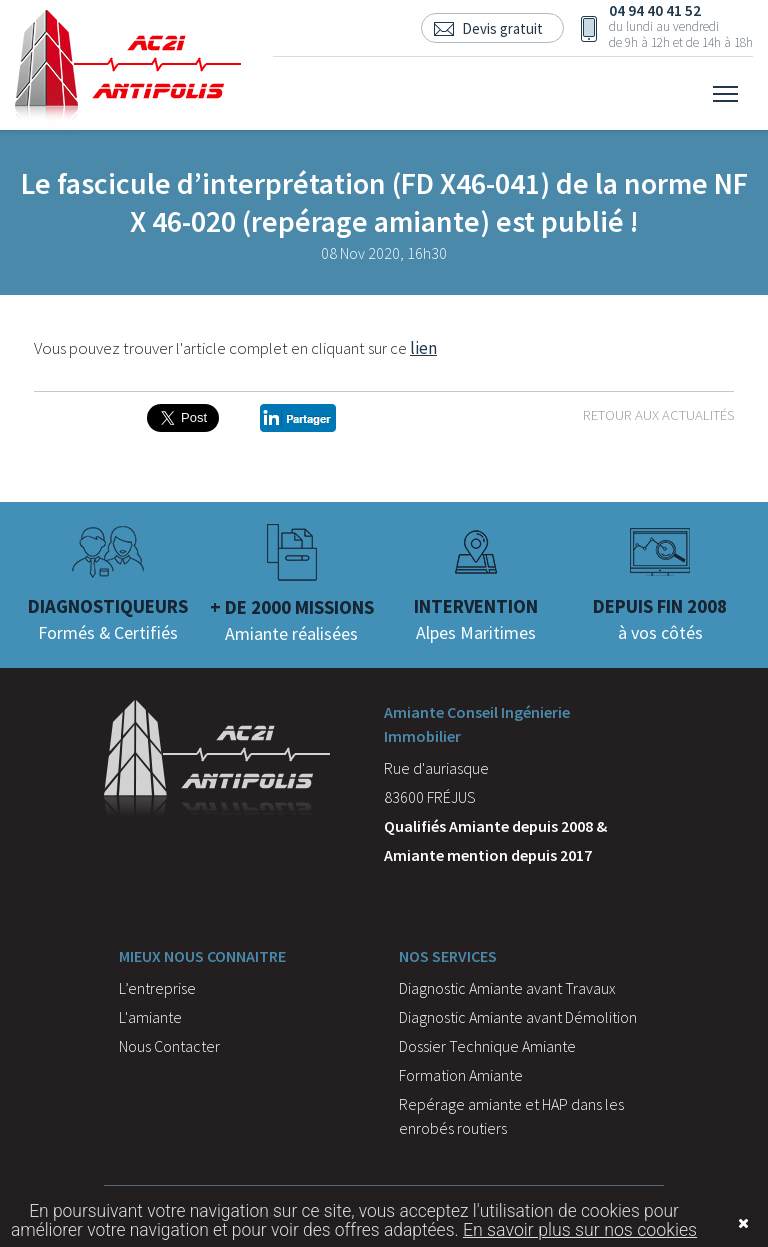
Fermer (713, 1223)
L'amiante (150, 1017)
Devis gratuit (502, 28)
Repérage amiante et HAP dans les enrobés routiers (511, 1116)
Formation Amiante (461, 1075)
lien (423, 348)
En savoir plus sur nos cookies (580, 1230)
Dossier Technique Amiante (487, 1046)
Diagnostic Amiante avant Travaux (507, 988)
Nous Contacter (169, 1046)
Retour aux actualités (658, 414)
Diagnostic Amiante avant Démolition (518, 1017)
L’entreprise (157, 988)
